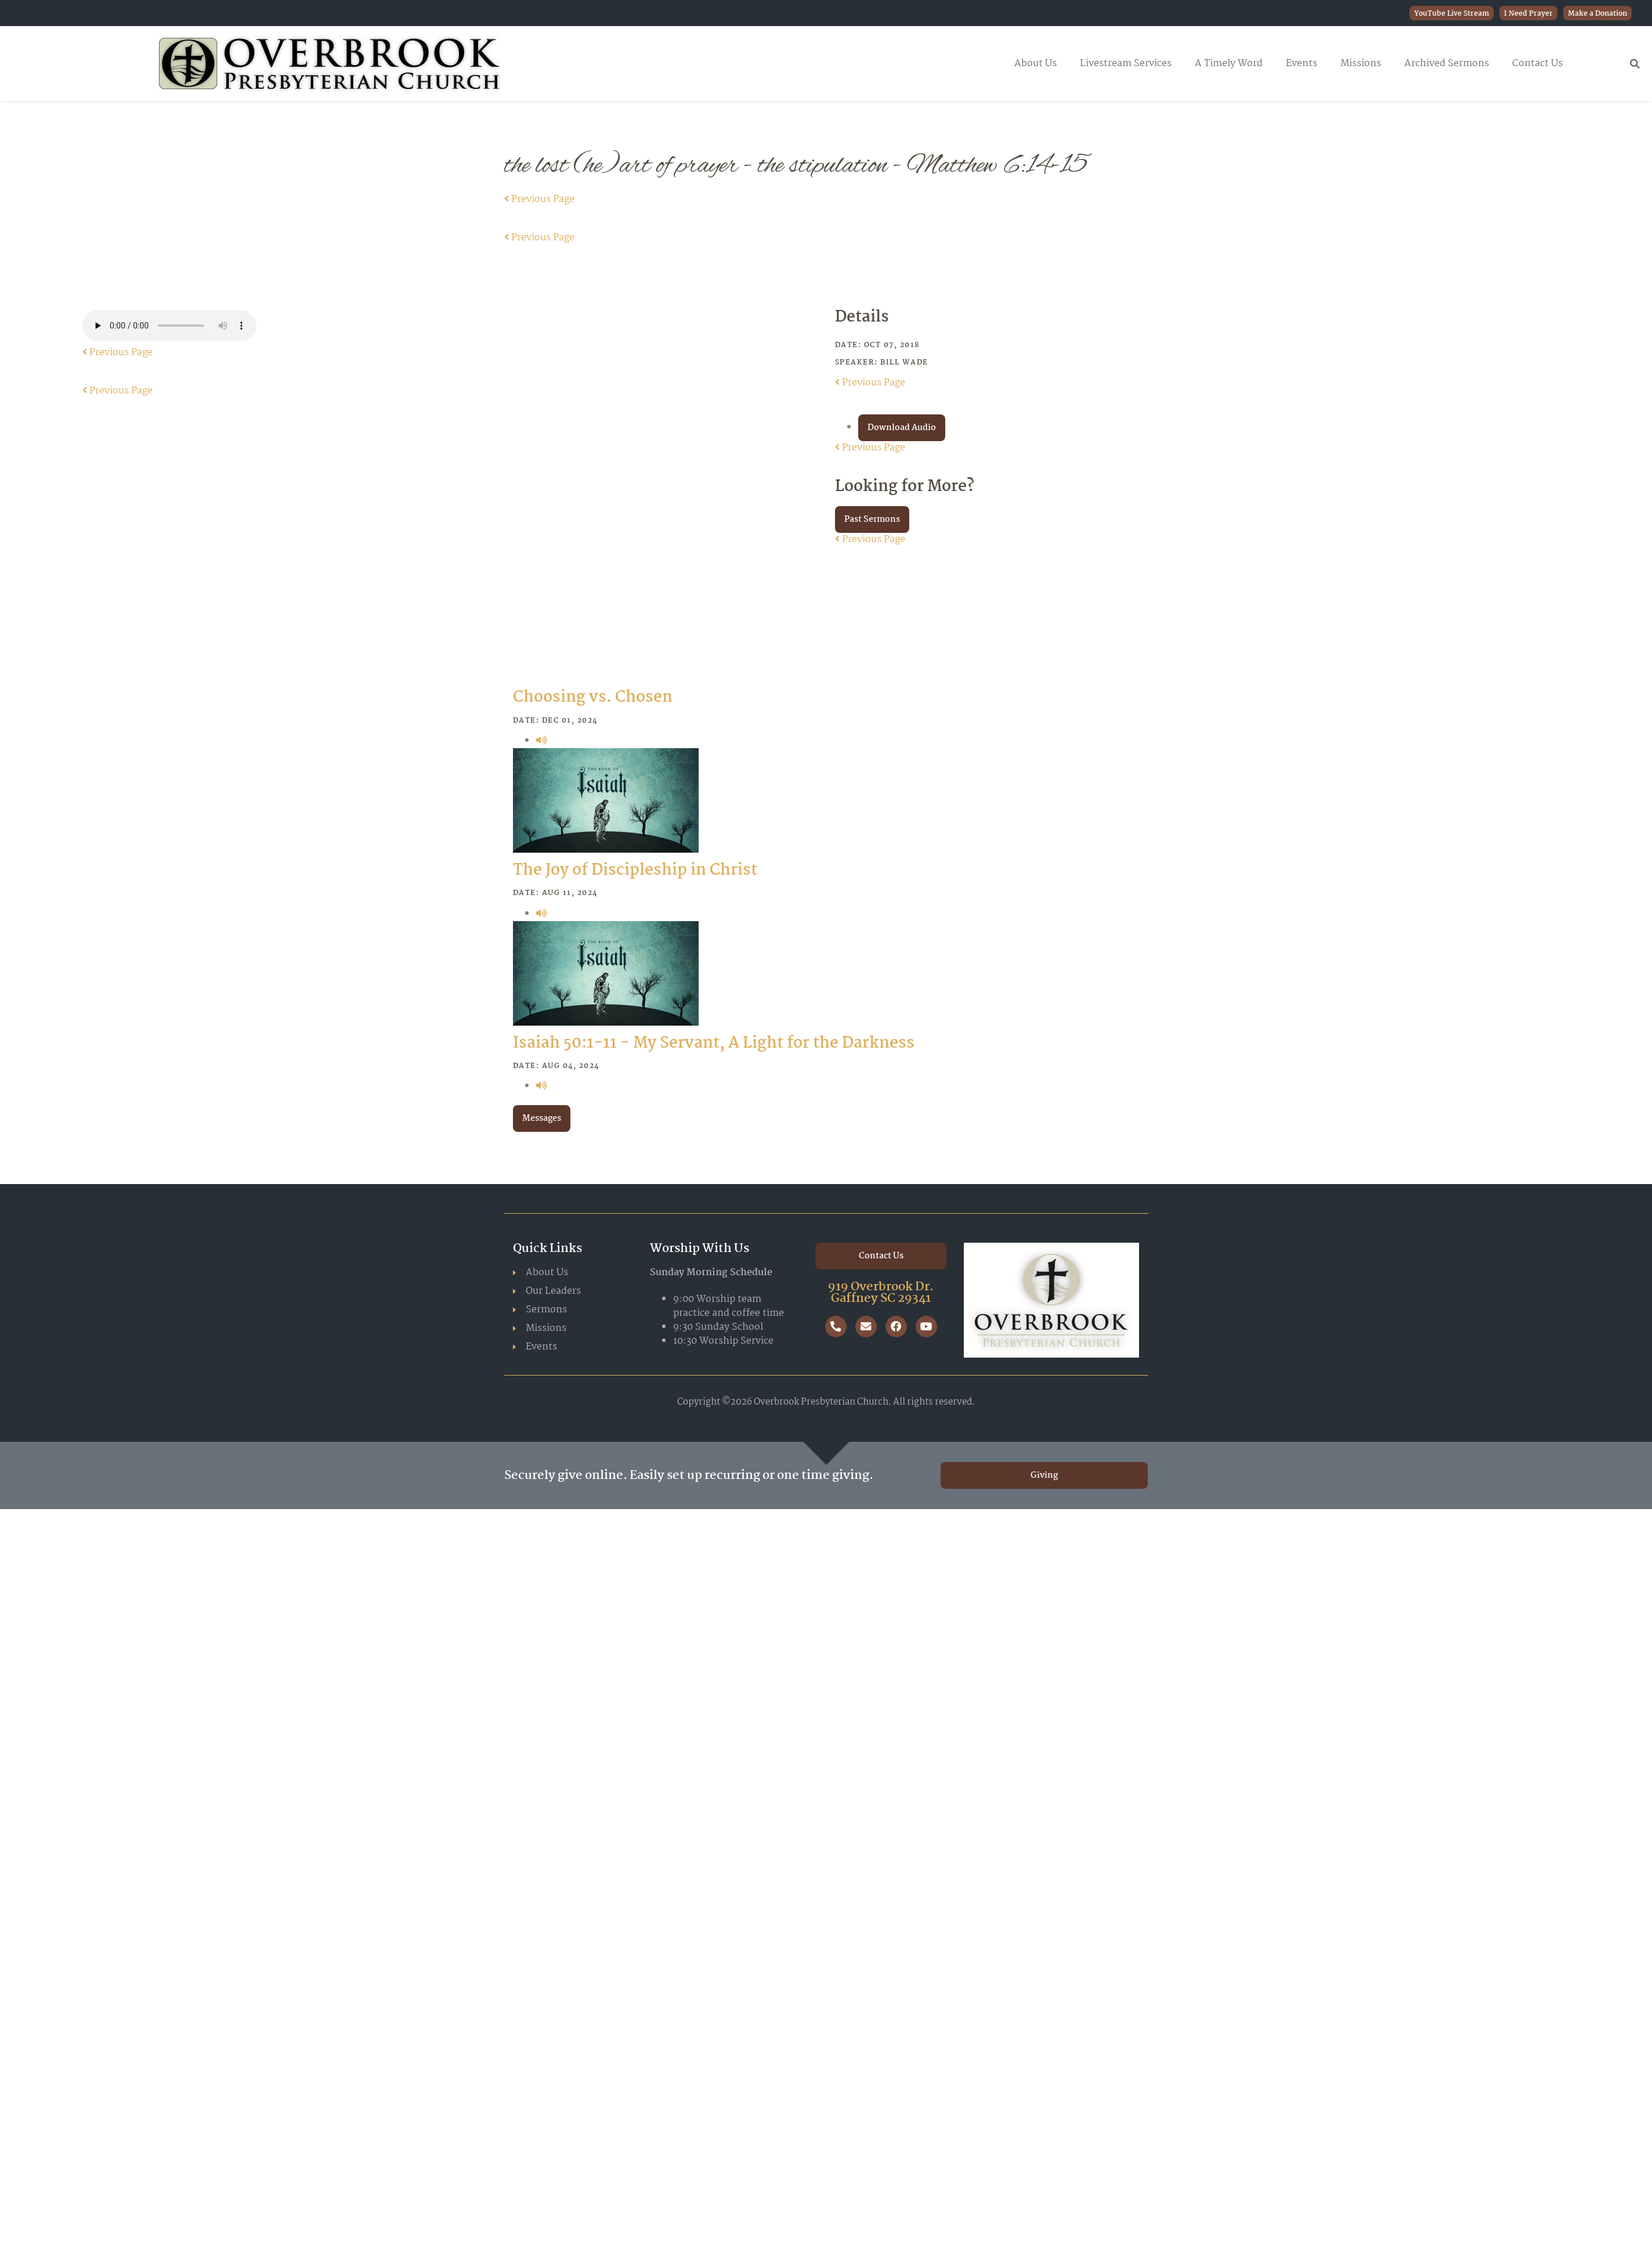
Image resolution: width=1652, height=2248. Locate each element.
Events (1301, 63)
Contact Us (1537, 63)
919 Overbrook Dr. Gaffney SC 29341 (881, 1292)
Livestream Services (1126, 63)
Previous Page (539, 199)
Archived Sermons (1446, 63)
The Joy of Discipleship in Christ (635, 870)
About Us (1035, 63)
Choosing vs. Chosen (593, 697)
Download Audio (901, 428)
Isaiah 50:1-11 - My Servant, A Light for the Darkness (713, 1043)
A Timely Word (1229, 63)
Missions (1360, 63)
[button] (1634, 64)
